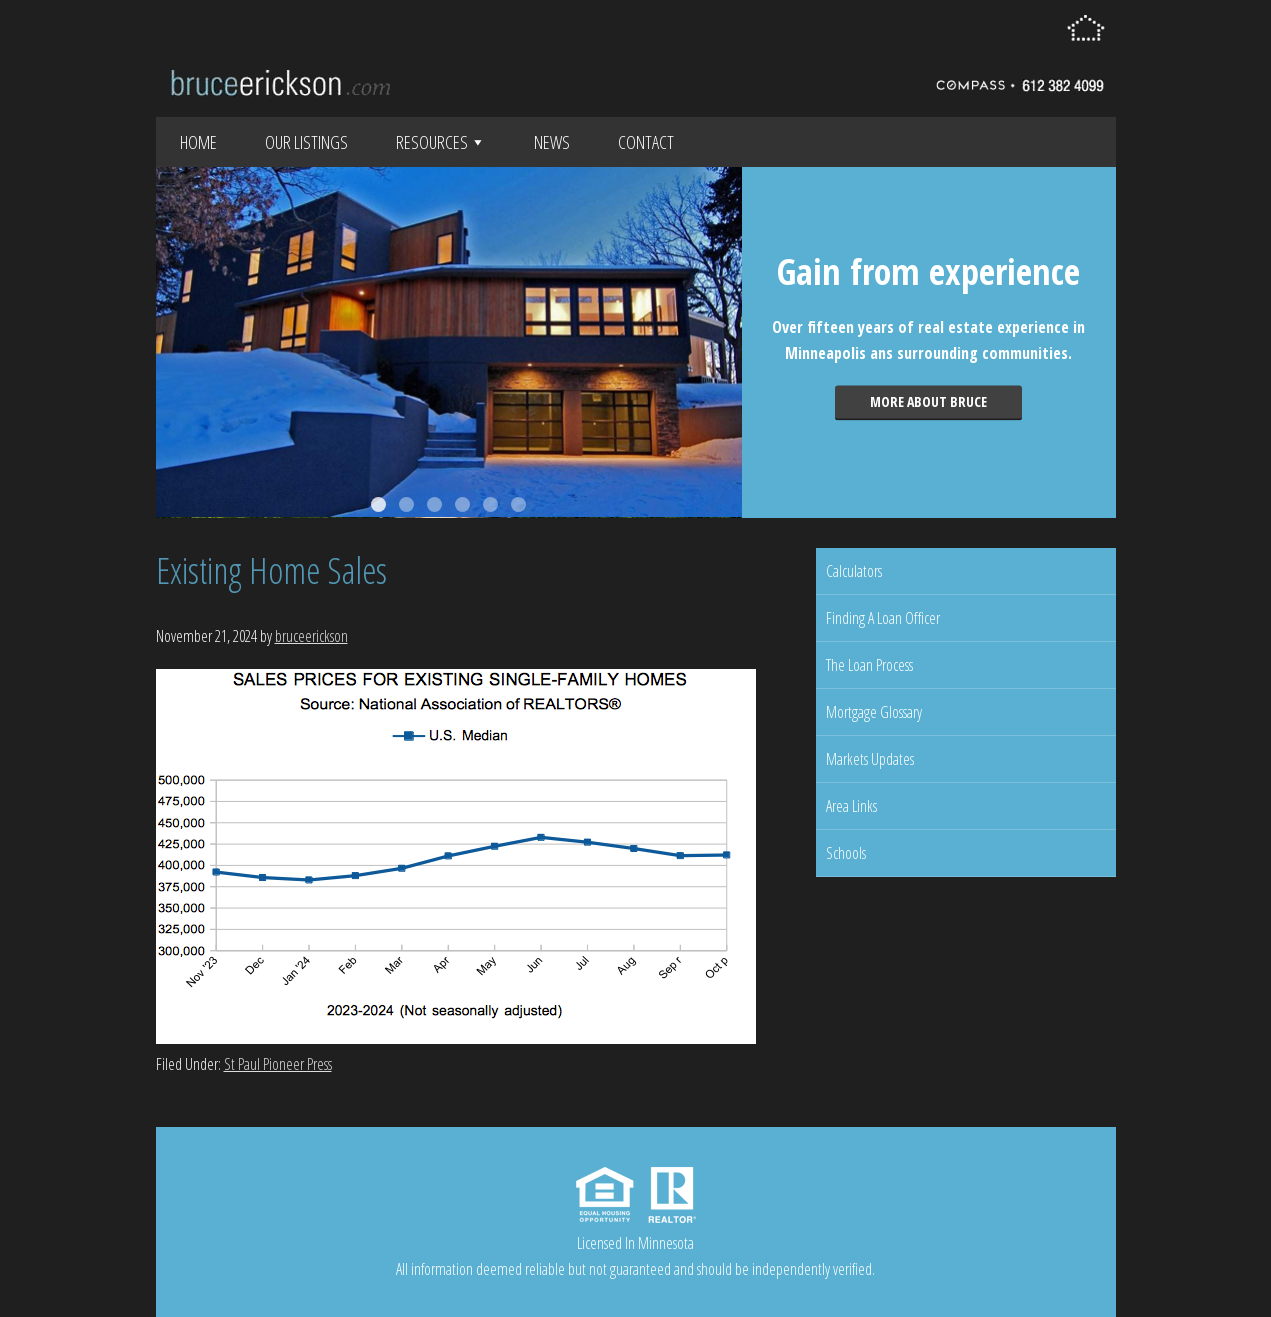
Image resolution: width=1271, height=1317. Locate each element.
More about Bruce (928, 401)
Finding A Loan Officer (883, 618)
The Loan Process (869, 665)
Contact (646, 142)
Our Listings (306, 142)
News (552, 142)
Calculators (854, 571)
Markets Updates (870, 759)
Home (198, 142)
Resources (441, 142)
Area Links (851, 806)
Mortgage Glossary (874, 712)
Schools (846, 853)
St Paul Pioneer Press (278, 1064)
